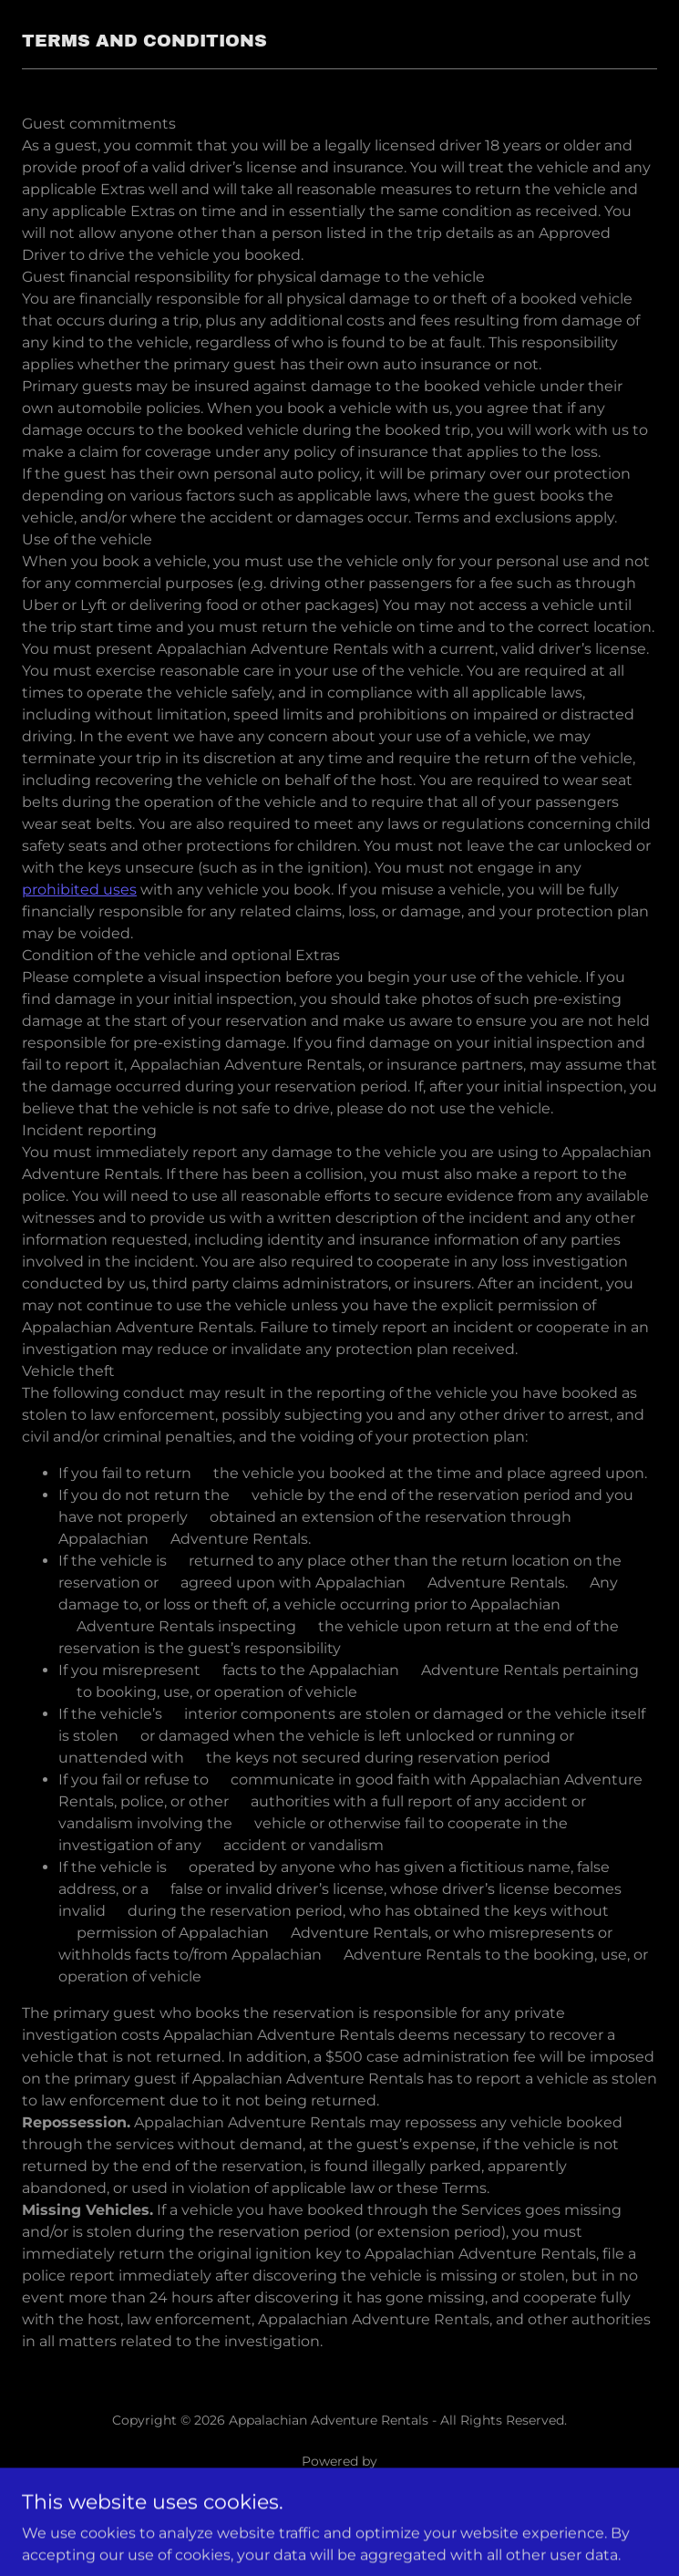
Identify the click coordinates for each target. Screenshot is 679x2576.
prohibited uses (79, 889)
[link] (339, 2483)
